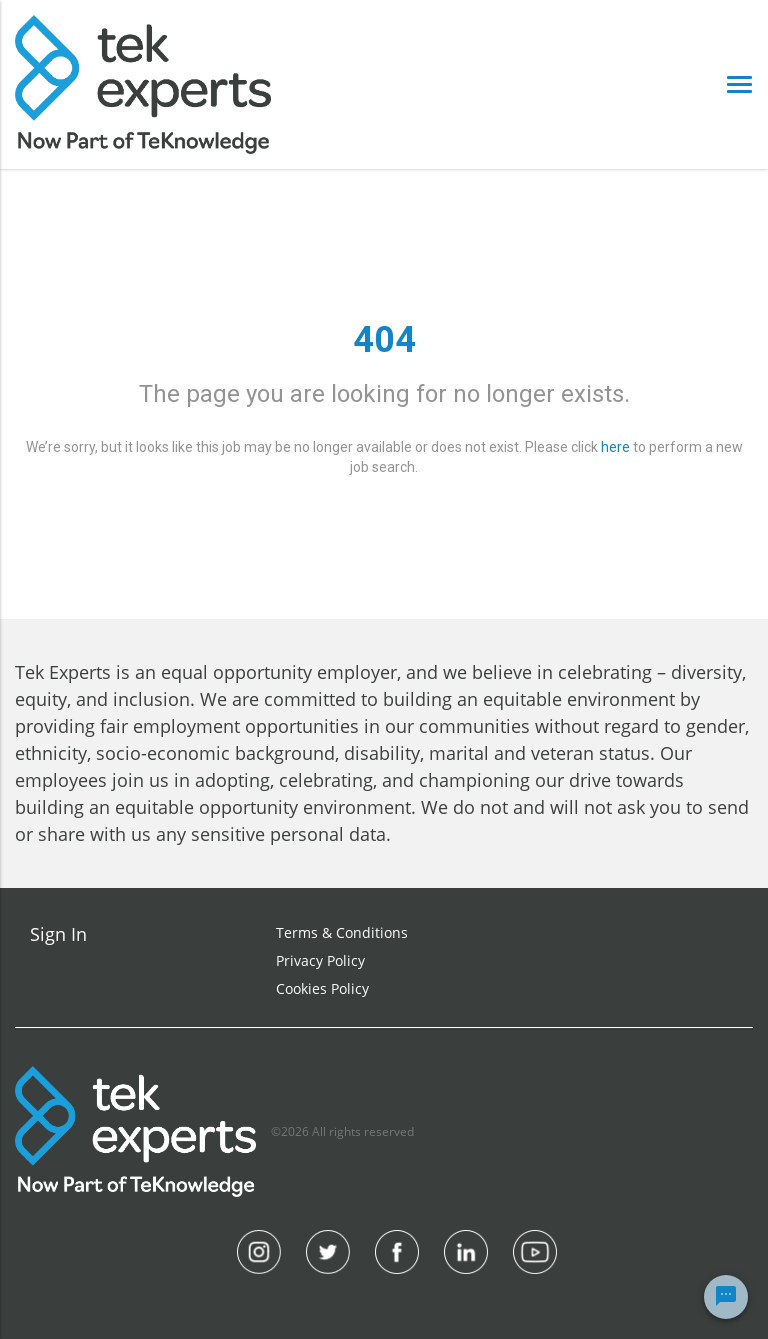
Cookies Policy (322, 988)
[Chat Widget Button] (726, 1297)
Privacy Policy (320, 960)
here (615, 447)
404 (384, 340)
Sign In (58, 934)
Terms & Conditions (342, 932)
